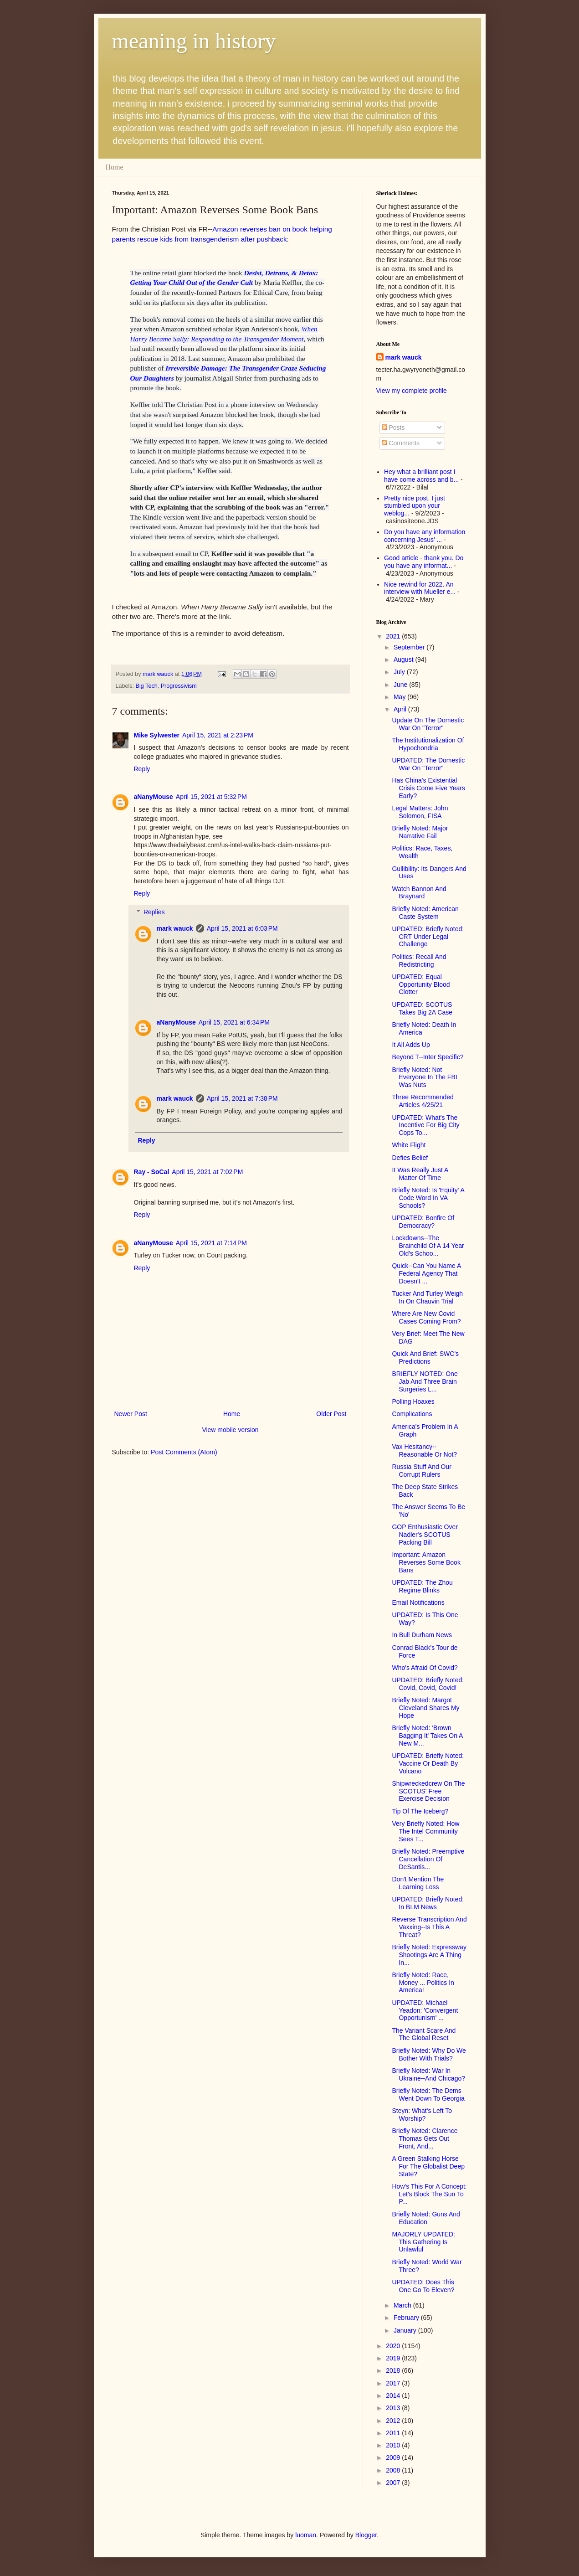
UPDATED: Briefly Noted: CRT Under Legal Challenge (428, 936)
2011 (394, 2433)
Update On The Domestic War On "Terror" (428, 724)
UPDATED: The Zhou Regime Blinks (422, 1586)
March (403, 2305)
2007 (394, 2482)
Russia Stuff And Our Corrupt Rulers (421, 1470)
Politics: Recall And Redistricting (419, 960)
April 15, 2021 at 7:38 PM (242, 1098)
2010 (394, 2445)
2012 (394, 2420)
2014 (394, 2395)
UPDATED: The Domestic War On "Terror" (428, 764)
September (410, 647)
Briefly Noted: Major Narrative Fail (420, 832)
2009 (394, 2457)
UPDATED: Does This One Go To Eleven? (423, 2285)
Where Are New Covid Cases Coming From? (426, 1317)
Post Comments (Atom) (184, 1452)
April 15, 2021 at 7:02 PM (207, 1171)
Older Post (331, 1413)
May (400, 697)
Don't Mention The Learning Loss (418, 1883)
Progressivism (179, 686)
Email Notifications (418, 1602)
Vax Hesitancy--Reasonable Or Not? (424, 1450)
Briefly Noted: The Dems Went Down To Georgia (428, 2094)
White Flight (408, 1145)
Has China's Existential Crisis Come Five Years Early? (428, 788)
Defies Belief (410, 1157)
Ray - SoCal (151, 1171)
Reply (142, 769)
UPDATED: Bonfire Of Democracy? (423, 1221)
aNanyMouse (153, 796)
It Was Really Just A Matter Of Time (420, 1173)
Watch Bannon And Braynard (419, 892)
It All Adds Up (411, 1044)
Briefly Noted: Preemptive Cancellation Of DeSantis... (428, 1859)
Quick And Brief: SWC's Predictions (425, 1357)
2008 (394, 2470)
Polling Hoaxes (413, 1401)
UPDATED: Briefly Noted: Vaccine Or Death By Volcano (428, 1763)
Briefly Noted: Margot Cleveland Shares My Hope (425, 1707)
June (401, 684)
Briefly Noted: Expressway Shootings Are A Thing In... (429, 1954)
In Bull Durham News (422, 1634)
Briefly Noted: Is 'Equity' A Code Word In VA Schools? (428, 1197)
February (407, 2317)
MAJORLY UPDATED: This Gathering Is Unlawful (423, 2242)
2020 (394, 2345)
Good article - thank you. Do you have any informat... (423, 561)
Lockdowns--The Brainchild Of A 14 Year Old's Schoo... (428, 1245)
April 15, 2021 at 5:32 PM (211, 796)
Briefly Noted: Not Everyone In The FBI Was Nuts (424, 1077)
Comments (401, 443)
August (404, 659)
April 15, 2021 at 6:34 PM (234, 1022)
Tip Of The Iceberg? (420, 1811)
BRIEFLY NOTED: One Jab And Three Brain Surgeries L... (424, 1381)
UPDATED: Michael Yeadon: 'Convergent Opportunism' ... (425, 2010)
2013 (394, 2407)
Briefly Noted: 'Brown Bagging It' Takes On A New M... (427, 1735)
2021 (394, 636)
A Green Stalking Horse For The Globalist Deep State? (428, 2166)
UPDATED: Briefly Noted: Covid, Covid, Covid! (428, 1683)
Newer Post (130, 1413)
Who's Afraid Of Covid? (424, 1667)
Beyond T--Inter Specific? (427, 1057)
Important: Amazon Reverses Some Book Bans (426, 1562)
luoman (305, 2535)
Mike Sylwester (156, 735)
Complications (412, 1413)
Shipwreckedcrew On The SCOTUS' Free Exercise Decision (428, 1791)
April (401, 709)
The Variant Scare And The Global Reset (424, 2034)
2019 (394, 2358)
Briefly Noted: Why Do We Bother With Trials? (429, 2054)
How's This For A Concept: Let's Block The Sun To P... (429, 2194)
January (406, 2330)
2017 (394, 2383)
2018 (394, 2370)
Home (114, 167)
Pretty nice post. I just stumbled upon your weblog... (414, 506)
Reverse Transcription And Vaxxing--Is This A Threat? (429, 1927)
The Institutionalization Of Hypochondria (428, 744)
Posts (393, 427)
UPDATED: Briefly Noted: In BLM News (428, 1903)
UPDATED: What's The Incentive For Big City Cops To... (425, 1125)
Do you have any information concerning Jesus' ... (424, 535)
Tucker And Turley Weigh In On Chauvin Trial (427, 1297)
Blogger (366, 2535)
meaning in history (194, 41)
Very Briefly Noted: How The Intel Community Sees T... (425, 1831)
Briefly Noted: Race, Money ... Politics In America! (423, 1982)
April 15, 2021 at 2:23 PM (217, 735)
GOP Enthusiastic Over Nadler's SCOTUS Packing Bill (424, 1534)
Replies (154, 912)
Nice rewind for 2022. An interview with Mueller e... (420, 588)
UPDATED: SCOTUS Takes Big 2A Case (422, 1008)
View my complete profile (411, 390)
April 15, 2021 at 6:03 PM (242, 928)
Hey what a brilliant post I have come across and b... (421, 475)
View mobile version (230, 1429)
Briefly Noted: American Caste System (425, 912)
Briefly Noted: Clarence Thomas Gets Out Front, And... (424, 2138)
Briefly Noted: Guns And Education (426, 2218)
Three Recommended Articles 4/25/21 (422, 1100)
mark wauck (175, 928)
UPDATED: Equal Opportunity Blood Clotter (421, 984)
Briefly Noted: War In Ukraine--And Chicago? (428, 2074)
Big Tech (147, 686)
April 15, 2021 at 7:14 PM (211, 1243)
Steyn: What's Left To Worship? (422, 2114)
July (400, 671)
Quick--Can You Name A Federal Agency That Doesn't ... (426, 1273)
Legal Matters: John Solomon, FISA (420, 811)
